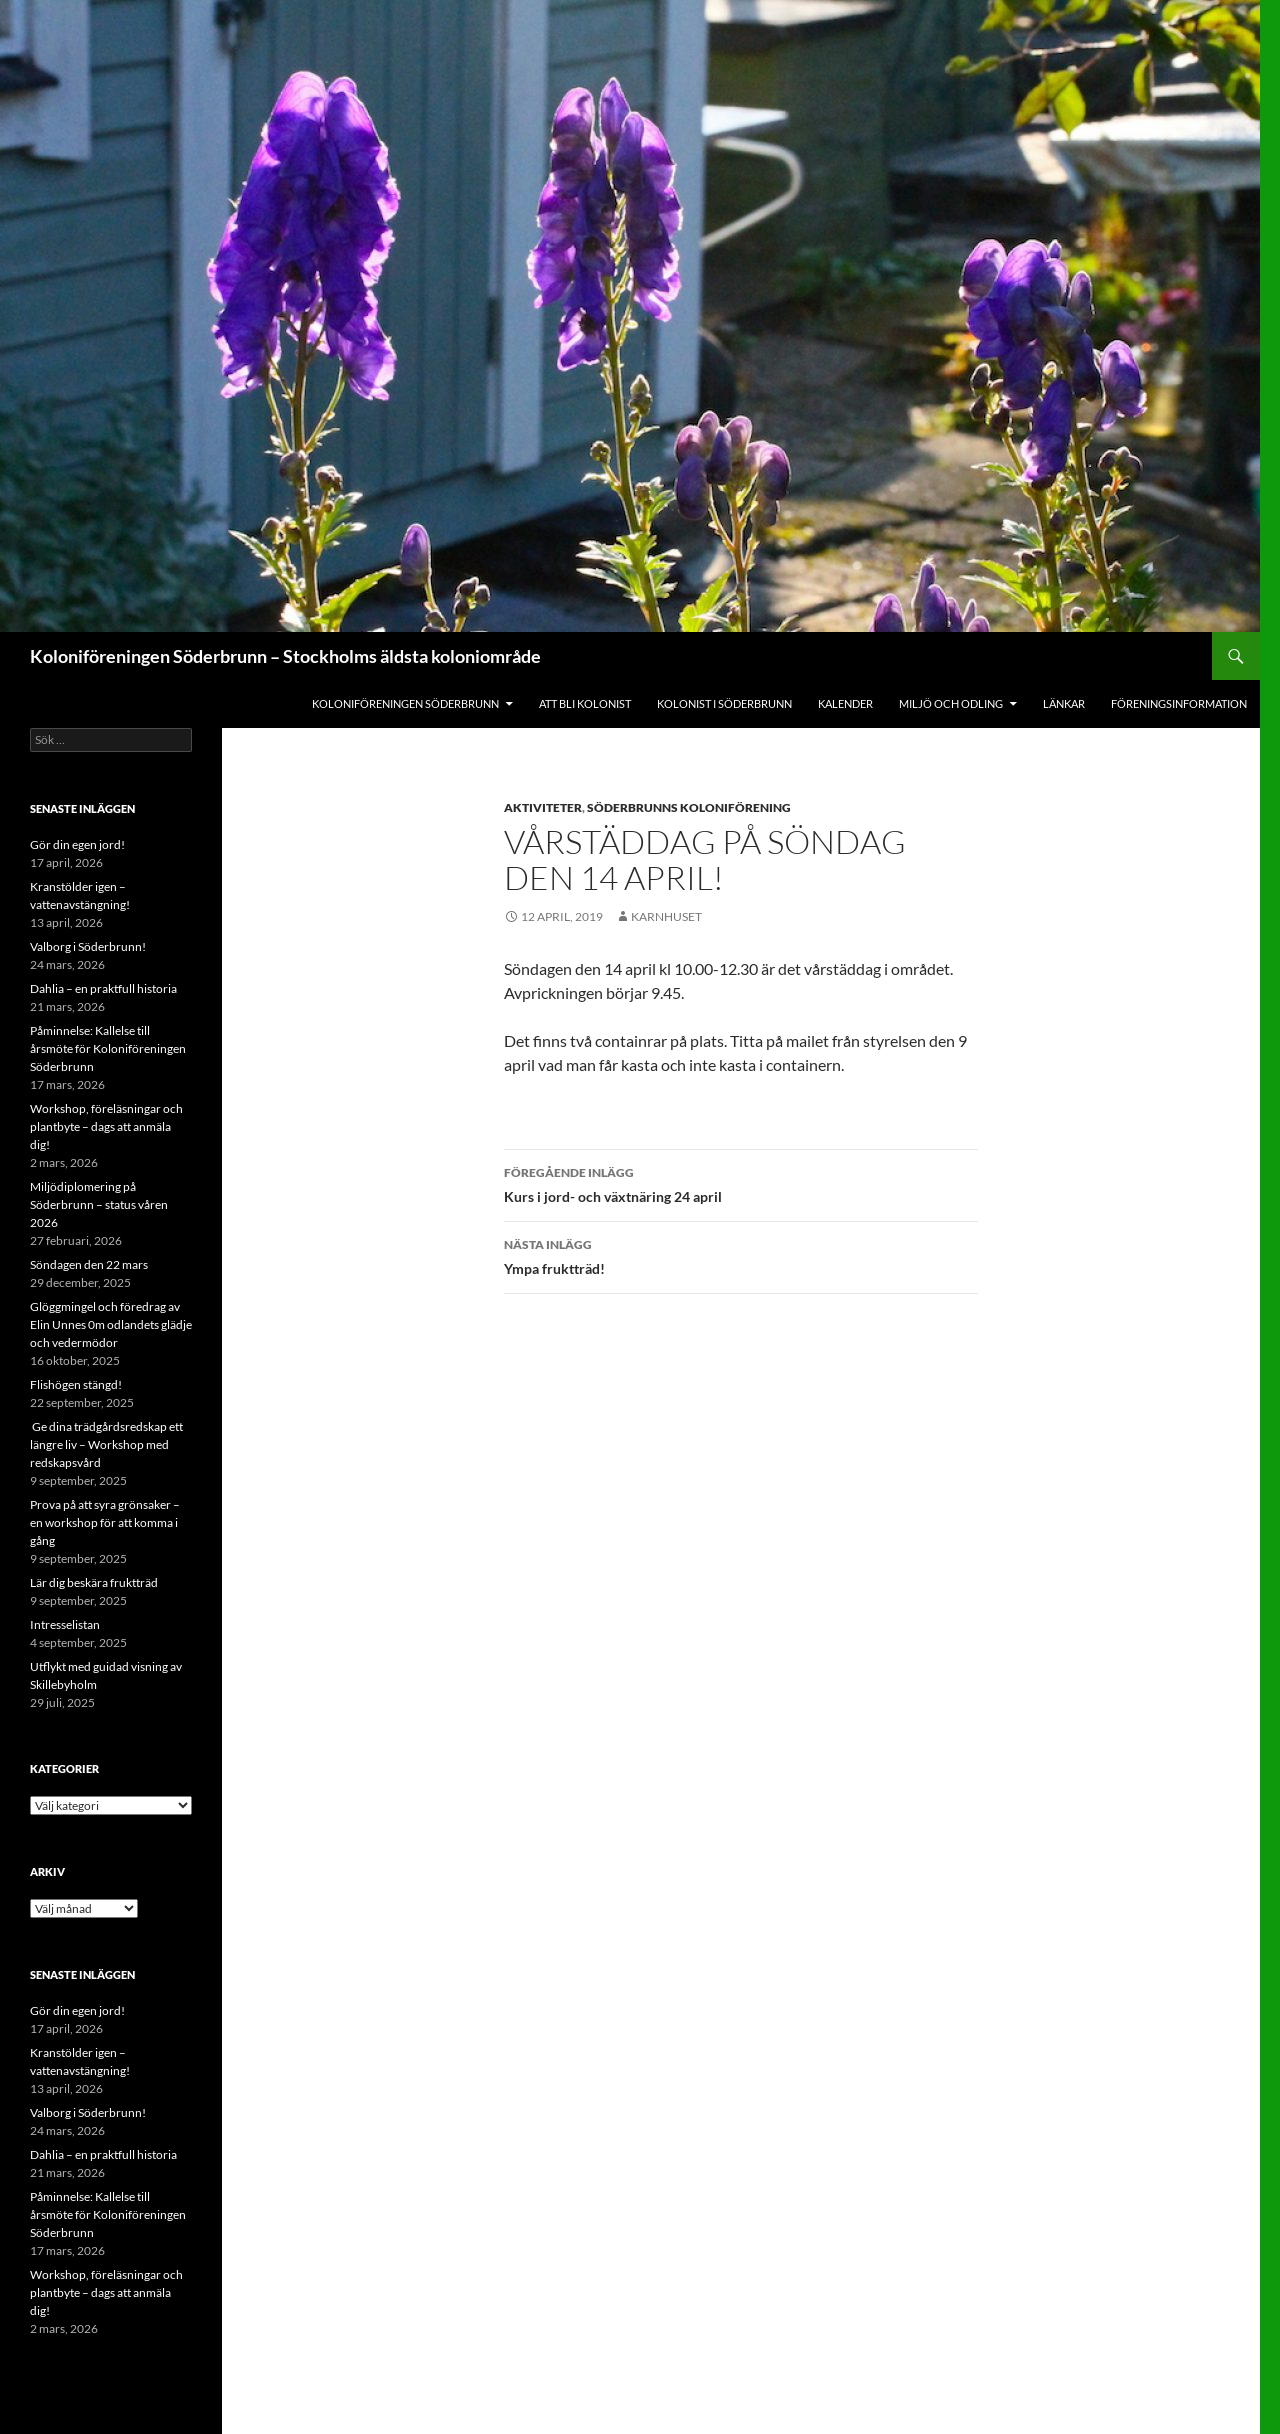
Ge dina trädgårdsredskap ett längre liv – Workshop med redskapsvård (106, 1444)
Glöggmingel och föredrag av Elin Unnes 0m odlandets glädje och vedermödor (111, 1324)
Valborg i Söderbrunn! (88, 946)
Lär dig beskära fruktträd (94, 1582)
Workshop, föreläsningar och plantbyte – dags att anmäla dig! (106, 1126)
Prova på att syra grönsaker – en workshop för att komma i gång (105, 1522)
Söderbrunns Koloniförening (689, 807)
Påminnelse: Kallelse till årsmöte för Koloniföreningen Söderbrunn (108, 1048)
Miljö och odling (951, 703)
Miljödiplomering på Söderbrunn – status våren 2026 (99, 1204)
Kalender (845, 703)
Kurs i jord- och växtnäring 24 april (741, 1183)
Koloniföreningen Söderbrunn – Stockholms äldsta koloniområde (285, 656)
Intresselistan (65, 1624)
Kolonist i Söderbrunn (724, 703)
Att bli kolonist (585, 703)
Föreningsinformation (1179, 703)
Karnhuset (666, 916)
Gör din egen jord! (77, 844)
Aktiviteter (543, 807)
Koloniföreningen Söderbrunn (405, 703)
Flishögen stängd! (76, 1384)
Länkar (1064, 703)
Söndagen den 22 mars (89, 1264)
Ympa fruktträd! (741, 1255)
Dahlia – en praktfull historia (103, 988)
